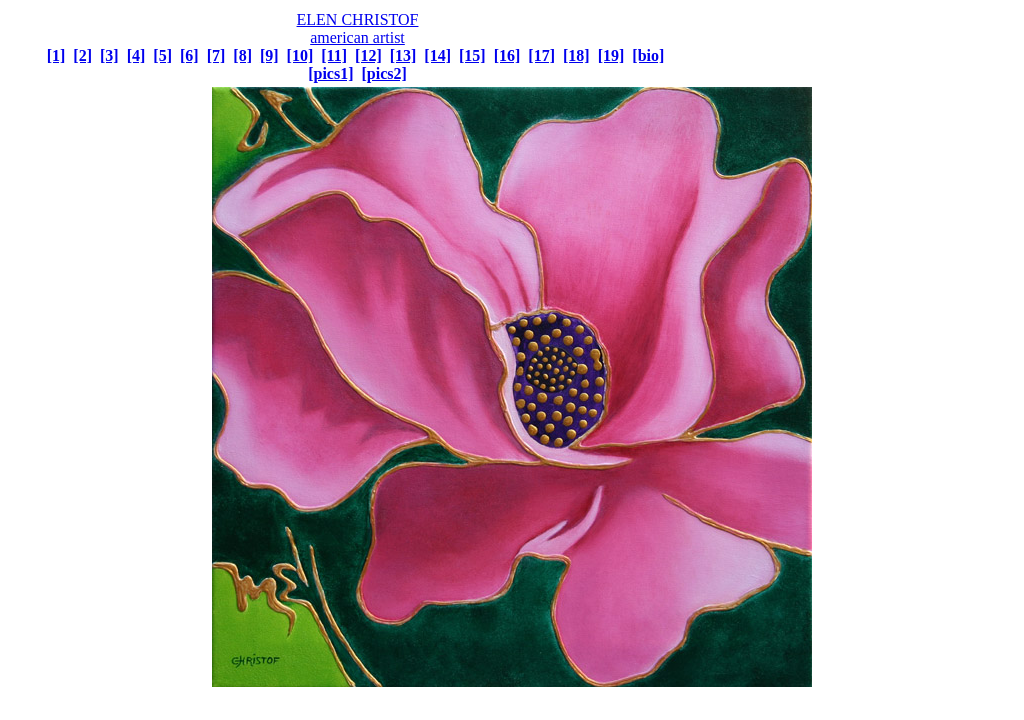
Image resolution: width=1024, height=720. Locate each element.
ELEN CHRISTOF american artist (358, 28)
